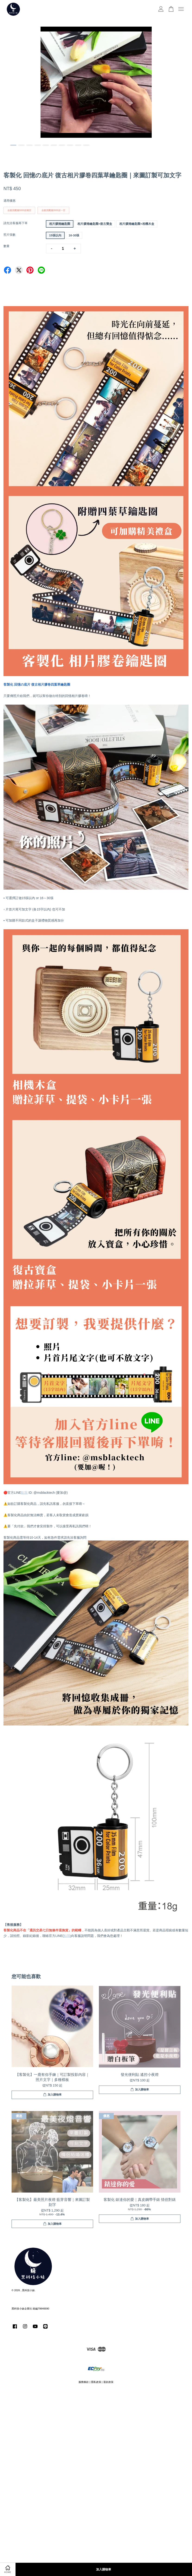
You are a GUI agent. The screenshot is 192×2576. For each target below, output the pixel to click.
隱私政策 (96, 2382)
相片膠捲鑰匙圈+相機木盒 (136, 224)
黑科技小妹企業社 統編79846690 (30, 2308)
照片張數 (9, 234)
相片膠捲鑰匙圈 (59, 224)
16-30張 (74, 235)
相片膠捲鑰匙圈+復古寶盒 (94, 224)
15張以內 (55, 235)
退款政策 (108, 2382)
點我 (24, 1492)
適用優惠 (9, 200)
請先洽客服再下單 (15, 223)
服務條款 (84, 2382)
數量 (6, 246)
